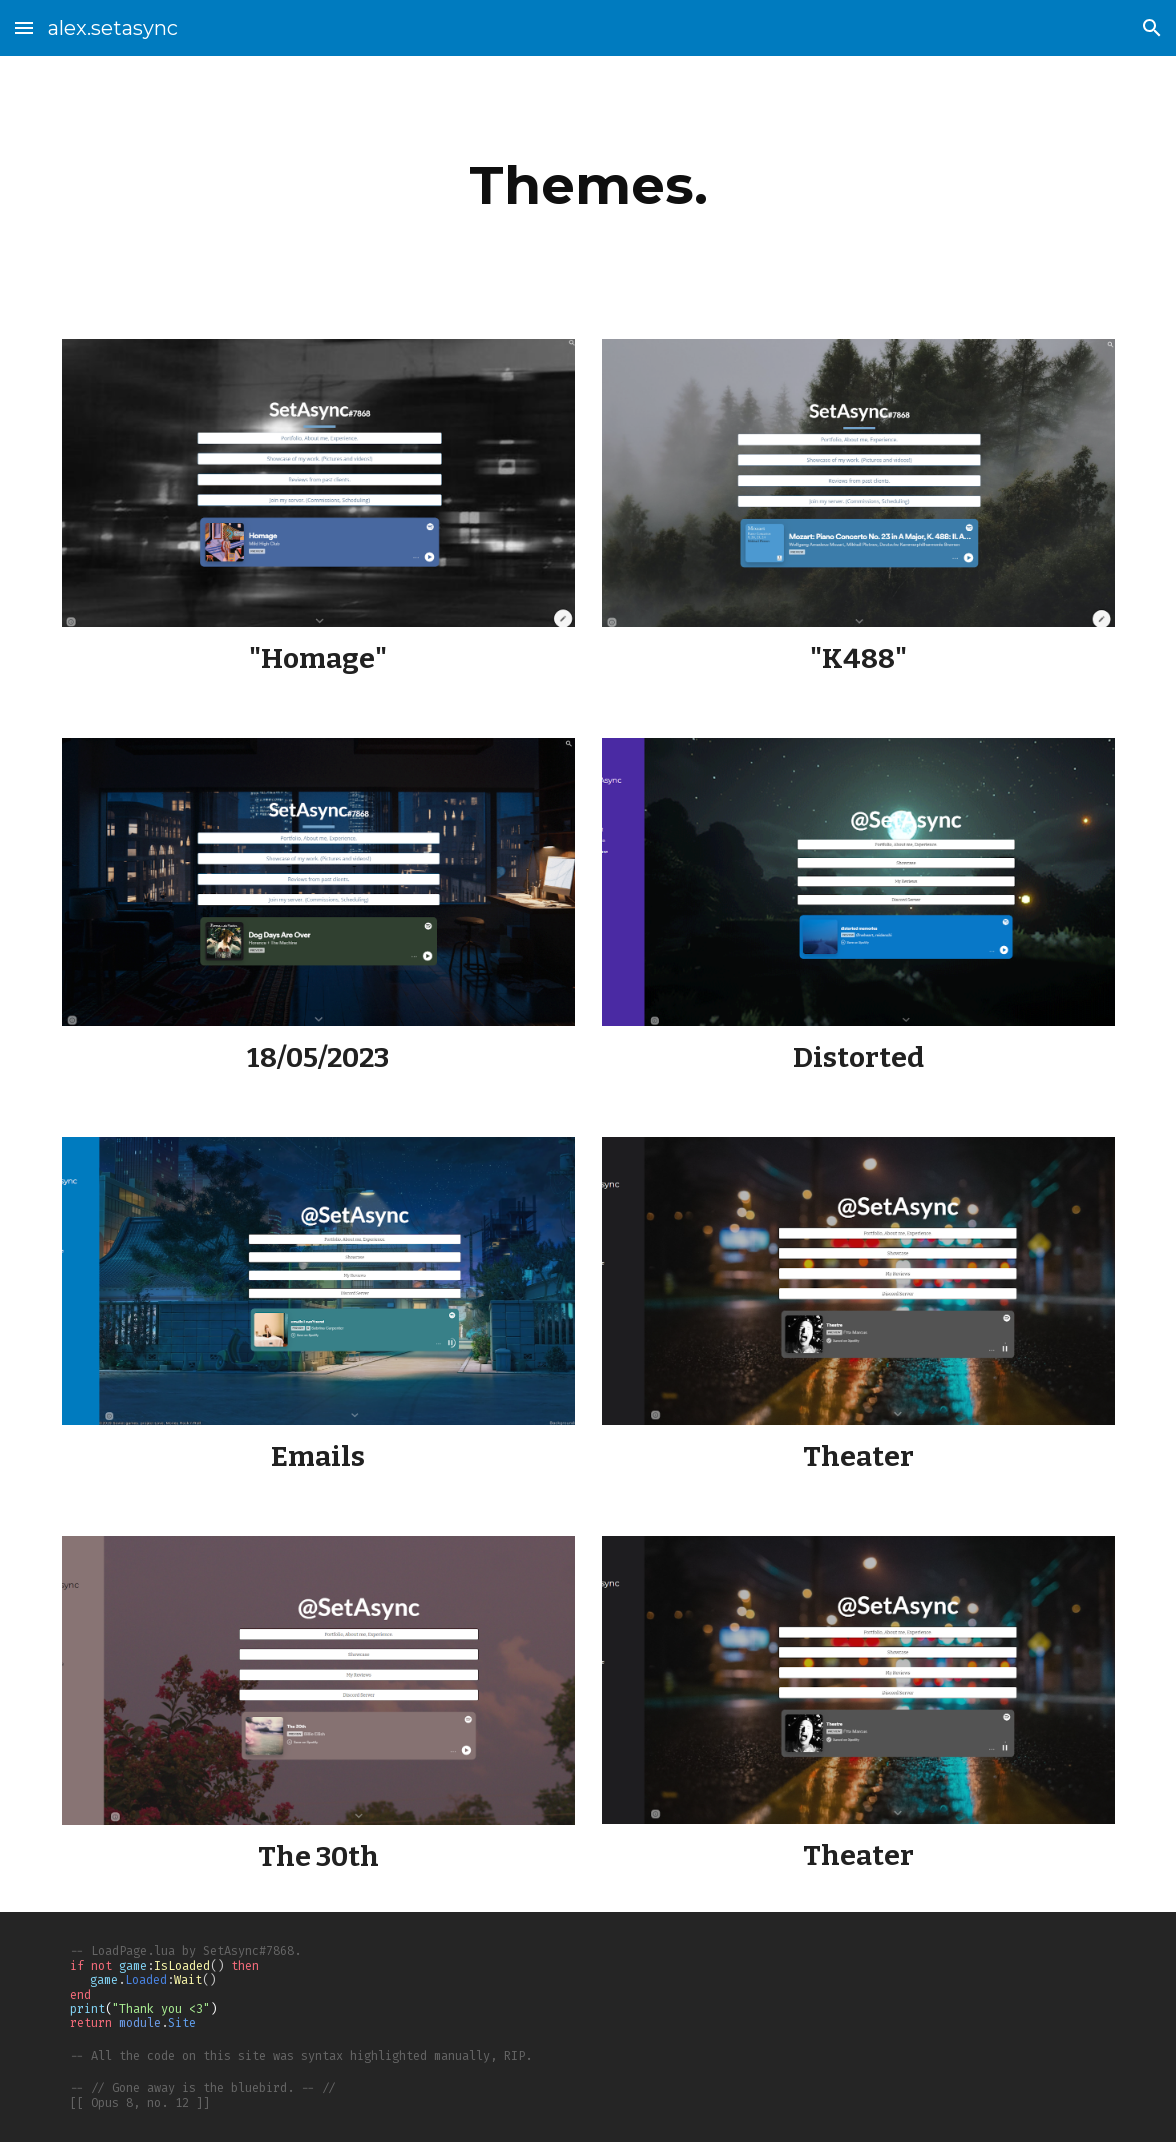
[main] (588, 185)
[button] (24, 27)
